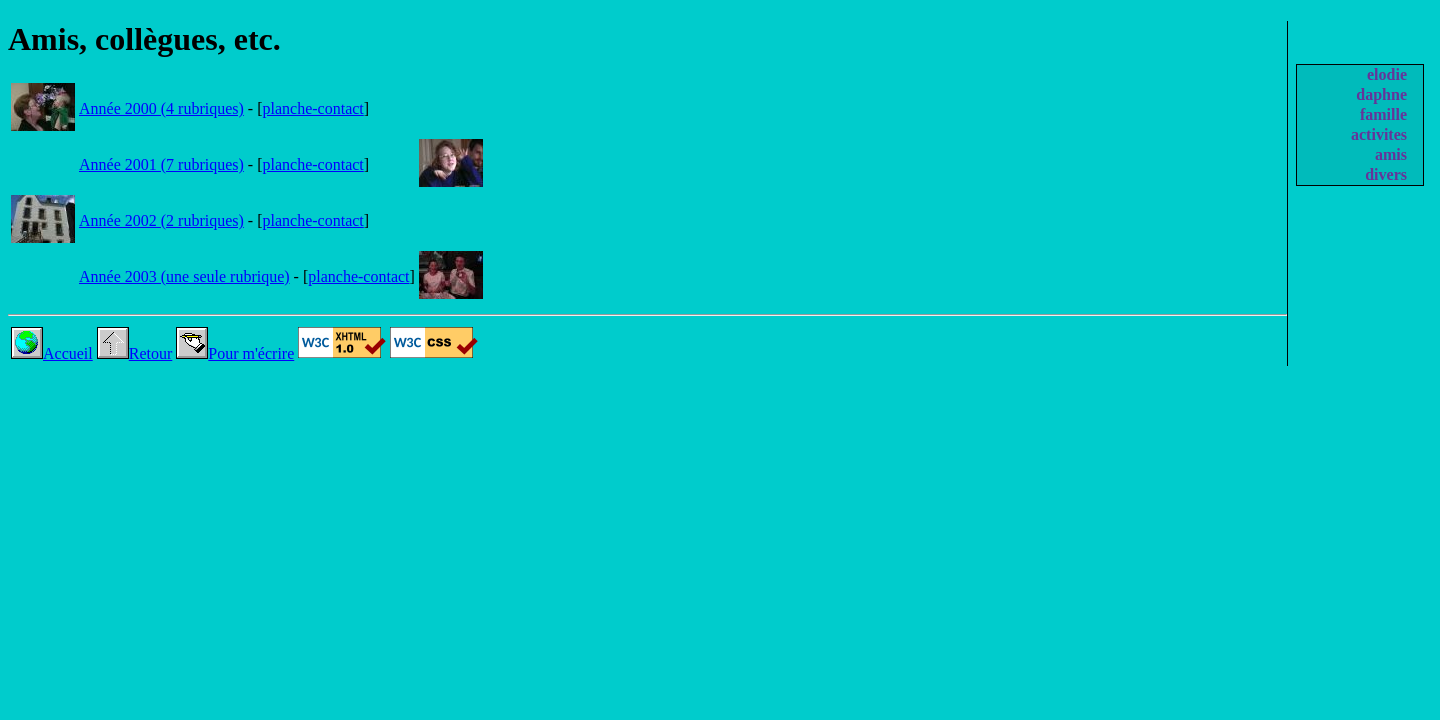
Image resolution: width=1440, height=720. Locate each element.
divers (1386, 174)
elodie (1387, 74)
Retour (135, 353)
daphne (1381, 94)
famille (1383, 114)
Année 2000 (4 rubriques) (161, 108)
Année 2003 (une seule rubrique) (184, 276)
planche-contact (313, 108)
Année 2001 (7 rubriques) (161, 164)
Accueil (52, 353)
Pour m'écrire (235, 353)
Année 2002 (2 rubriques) (161, 220)
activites (1379, 134)
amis (1391, 154)
